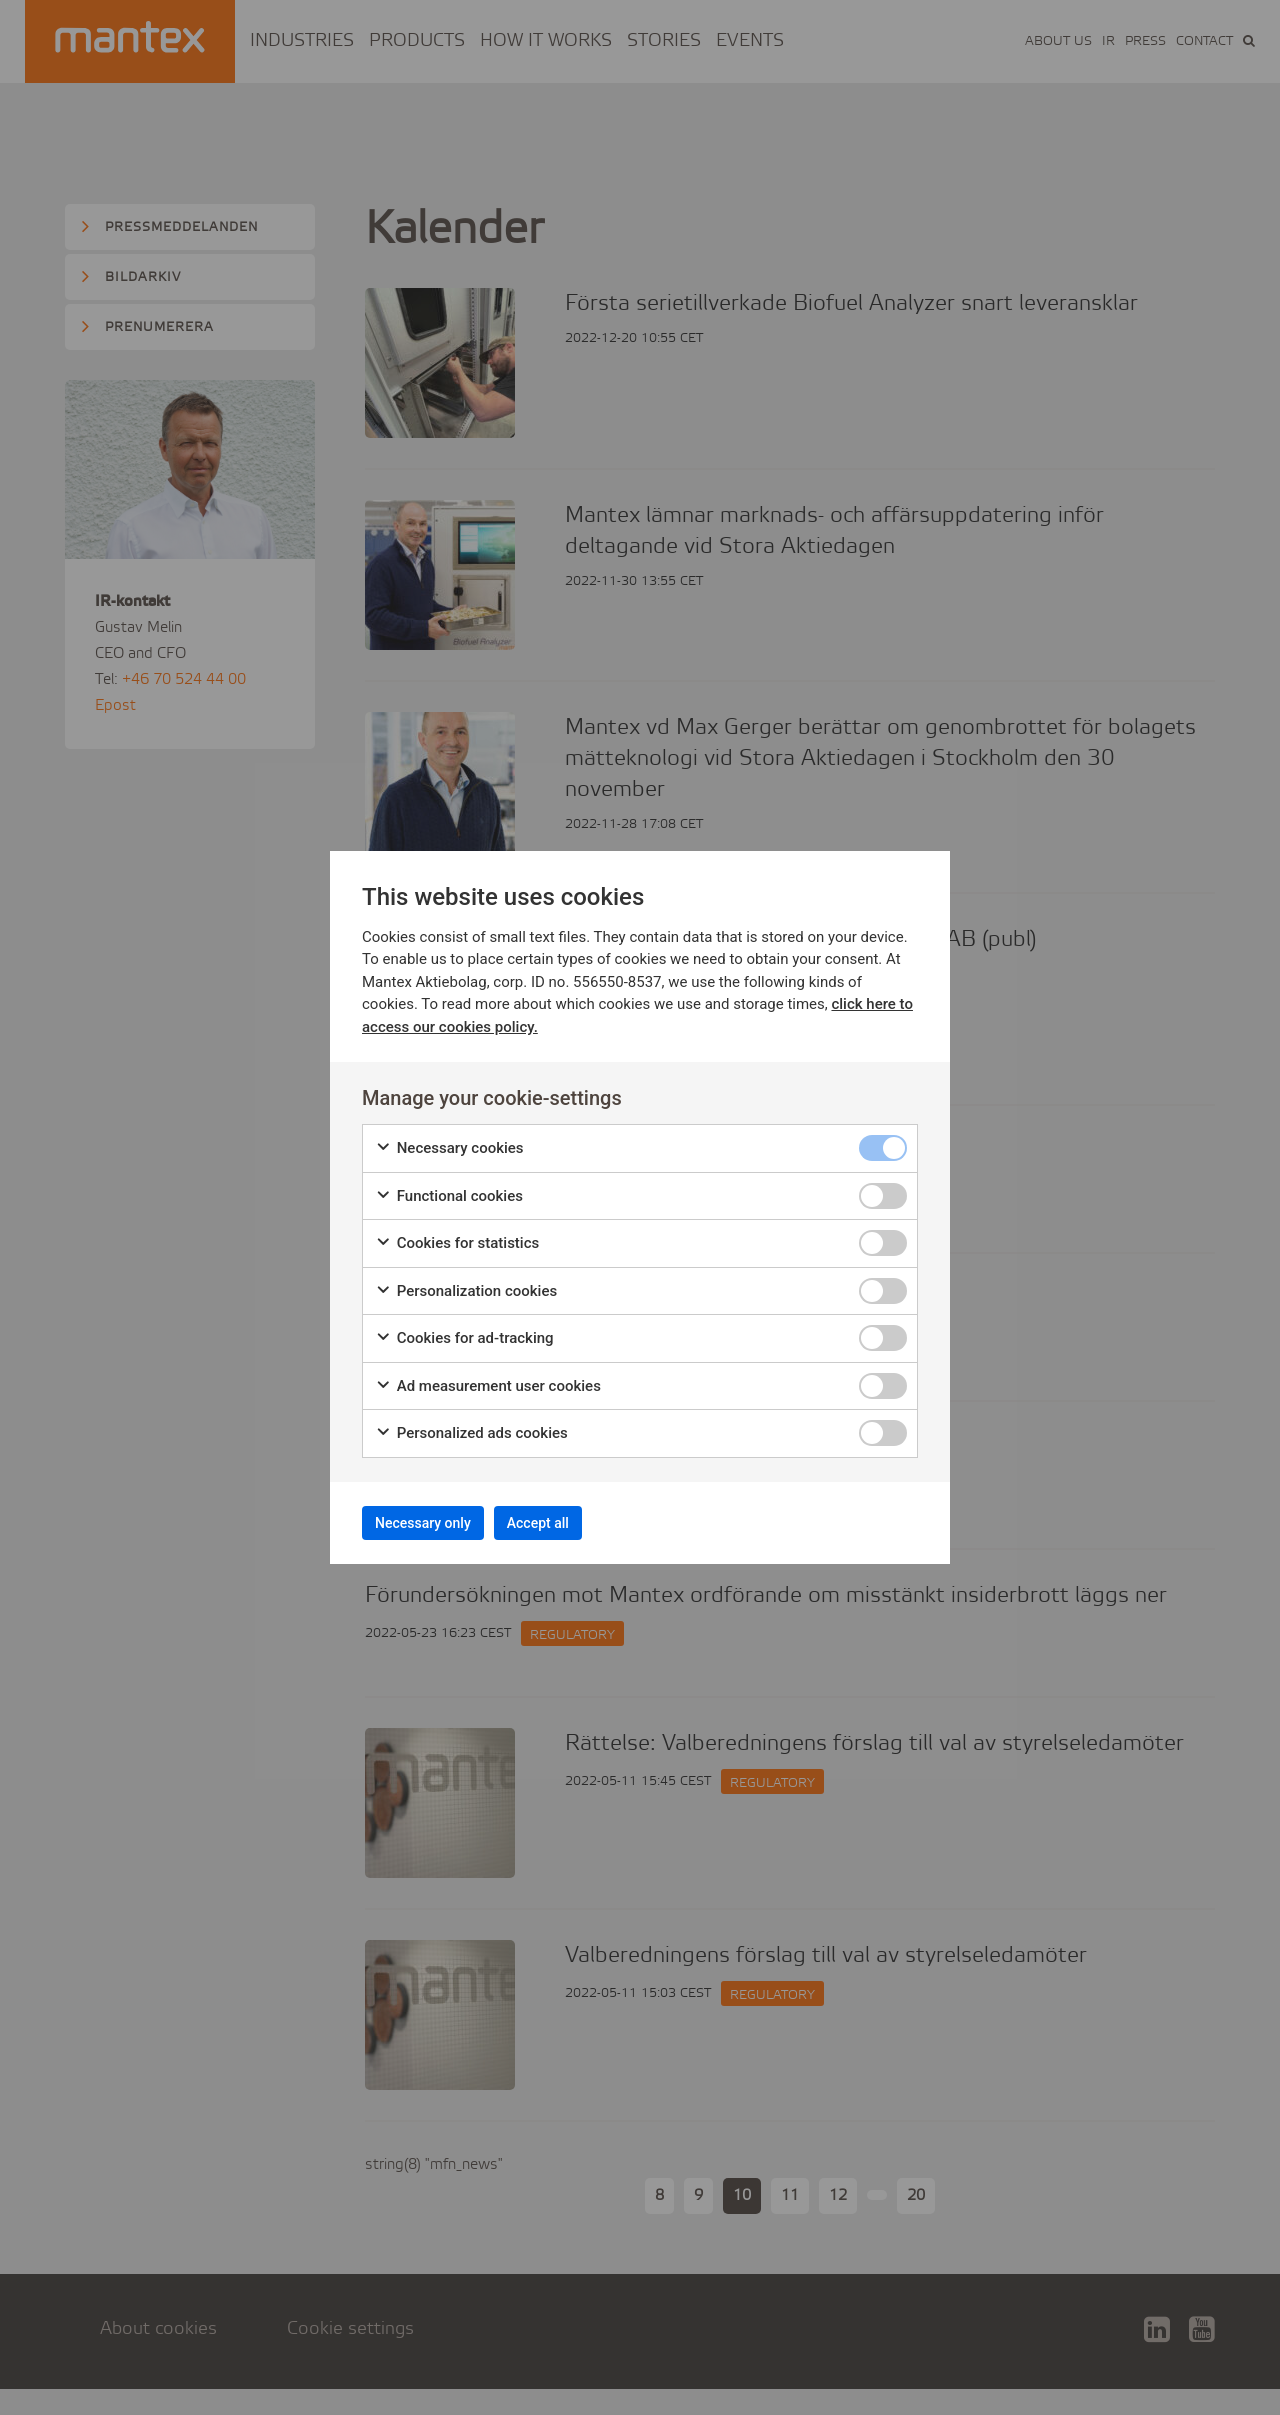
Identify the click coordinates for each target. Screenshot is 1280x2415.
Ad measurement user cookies (488, 1379)
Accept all (579, 1522)
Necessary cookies (449, 1141)
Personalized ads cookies (471, 1426)
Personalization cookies (466, 1284)
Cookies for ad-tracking (464, 1331)
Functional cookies (449, 1189)
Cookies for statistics (457, 1236)
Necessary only (437, 1522)
